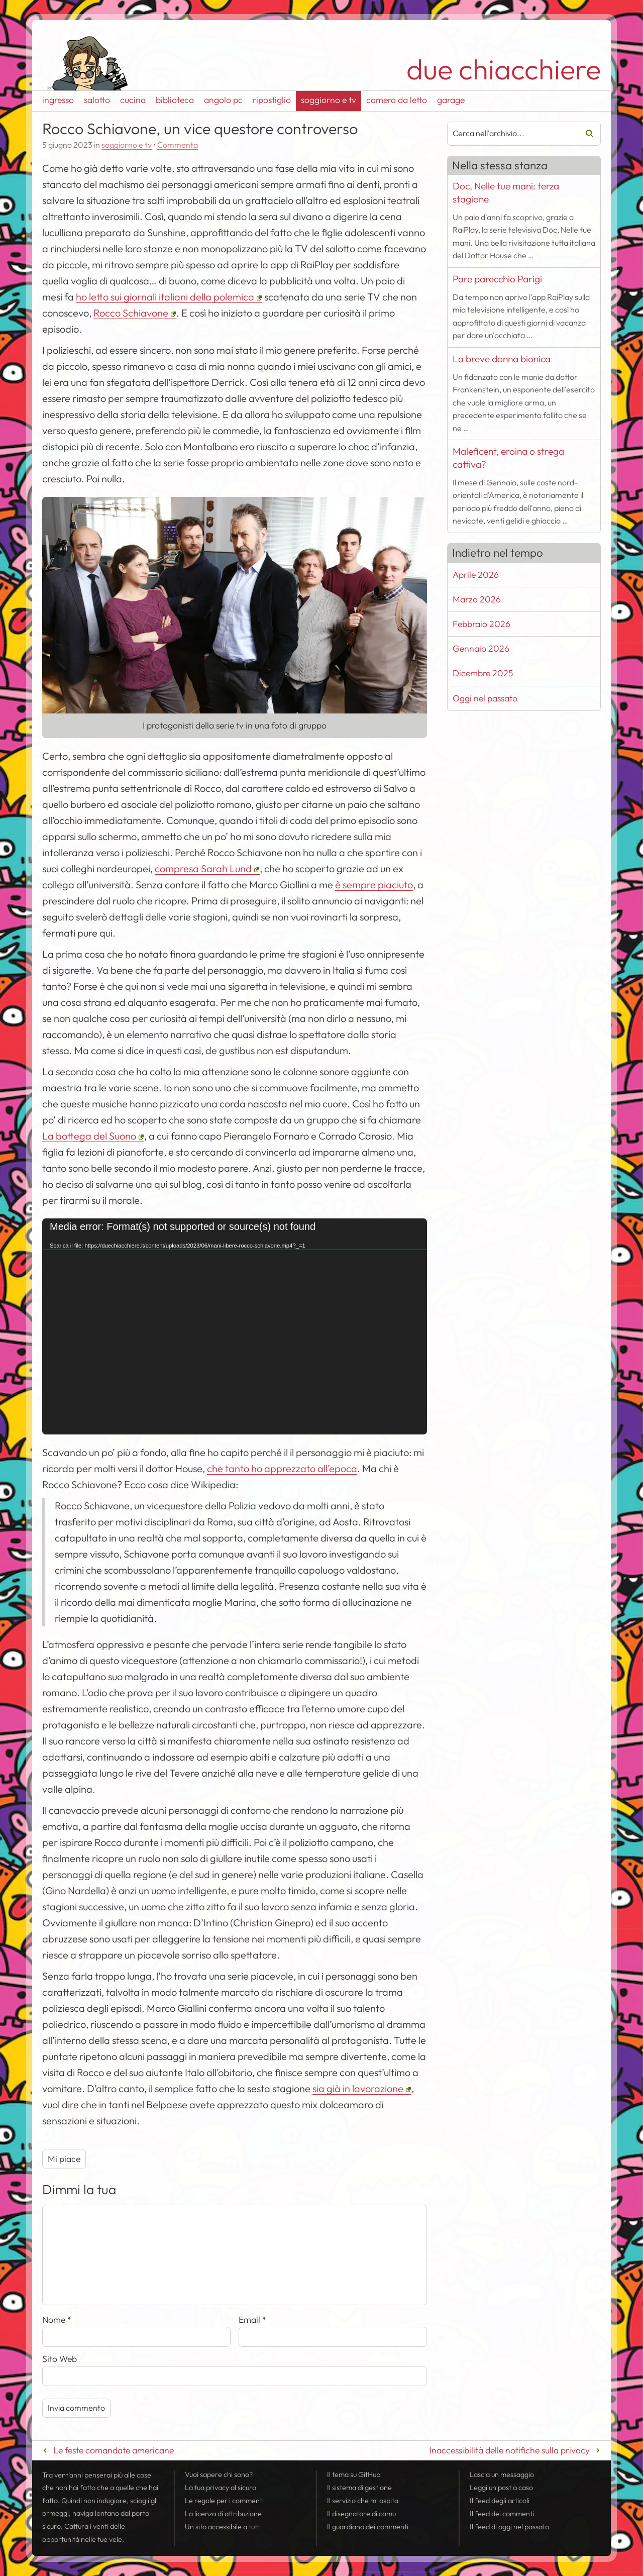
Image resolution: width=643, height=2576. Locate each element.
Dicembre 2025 (483, 673)
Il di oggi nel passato (509, 2526)
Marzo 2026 (477, 599)
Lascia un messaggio (502, 2474)
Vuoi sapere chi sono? (219, 2474)
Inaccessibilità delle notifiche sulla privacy (510, 2450)
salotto (97, 100)
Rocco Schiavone (130, 312)
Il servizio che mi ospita (362, 2500)
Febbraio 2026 (481, 624)
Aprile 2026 (476, 574)
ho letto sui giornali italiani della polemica (165, 296)
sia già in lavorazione (357, 2088)
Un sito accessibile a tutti (223, 2526)
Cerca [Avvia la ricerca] (586, 133)
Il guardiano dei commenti (367, 2526)
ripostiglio (272, 100)
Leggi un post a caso (501, 2487)
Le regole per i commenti (224, 2500)
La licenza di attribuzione (223, 2513)
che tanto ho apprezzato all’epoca (282, 1468)
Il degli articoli (499, 2500)
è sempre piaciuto (374, 884)
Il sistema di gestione (359, 2487)
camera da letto (396, 100)
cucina (133, 100)
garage (451, 100)
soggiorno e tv (328, 100)
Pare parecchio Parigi (497, 279)
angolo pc (223, 100)
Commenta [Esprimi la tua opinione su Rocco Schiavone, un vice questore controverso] (177, 145)
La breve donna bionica (502, 359)
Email (253, 2319)
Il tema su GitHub (353, 2474)
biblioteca (175, 100)
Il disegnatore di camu (361, 2513)
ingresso (58, 100)
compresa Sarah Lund (203, 868)
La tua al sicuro (220, 2487)
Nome (57, 2319)
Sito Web (59, 2358)
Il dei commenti (502, 2513)
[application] (234, 1326)
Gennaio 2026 (481, 648)
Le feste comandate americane (113, 2450)
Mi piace (64, 2159)
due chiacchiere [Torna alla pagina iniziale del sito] (503, 69)
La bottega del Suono (89, 1135)
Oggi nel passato (485, 698)
